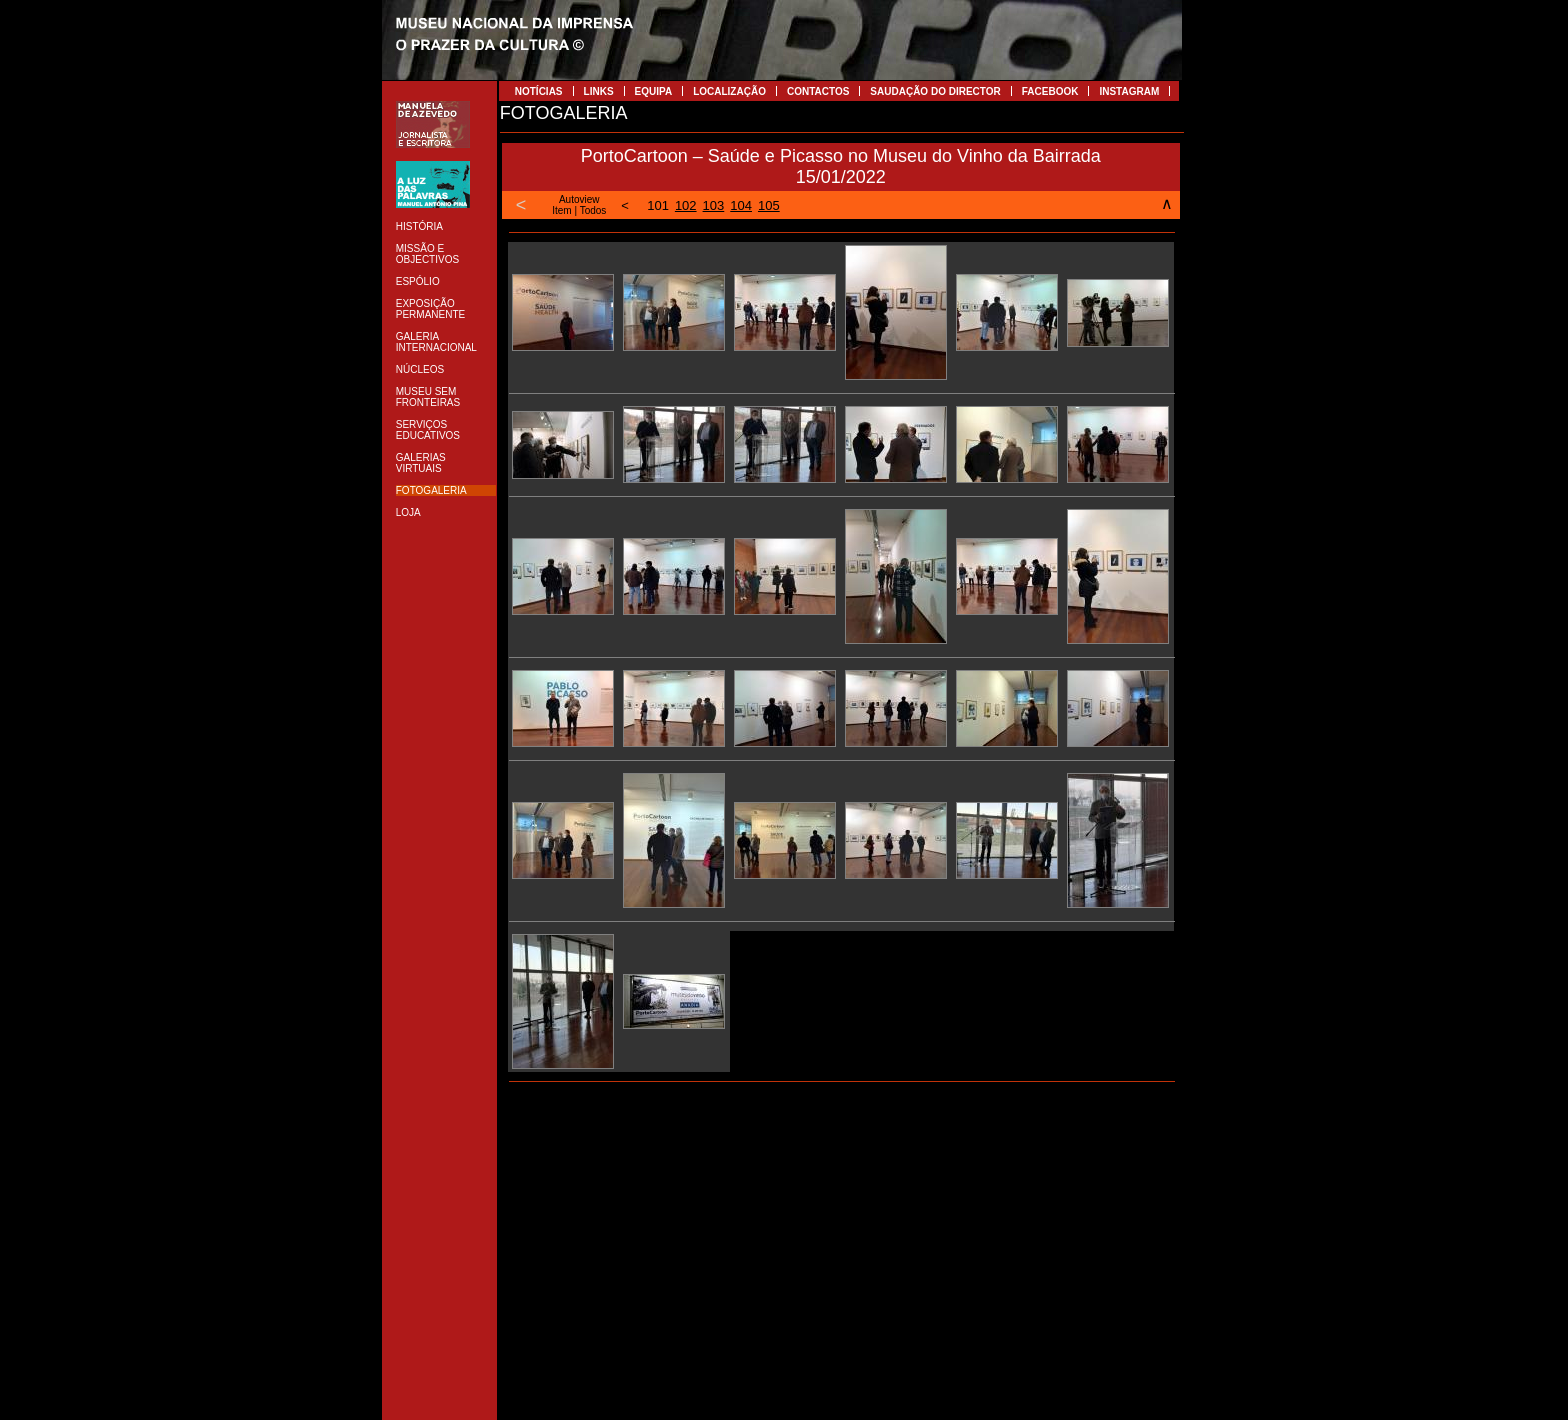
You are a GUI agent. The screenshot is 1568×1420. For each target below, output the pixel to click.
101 (658, 205)
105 (769, 205)
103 (714, 205)
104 (741, 205)
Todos (593, 210)
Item (561, 210)
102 (686, 205)
